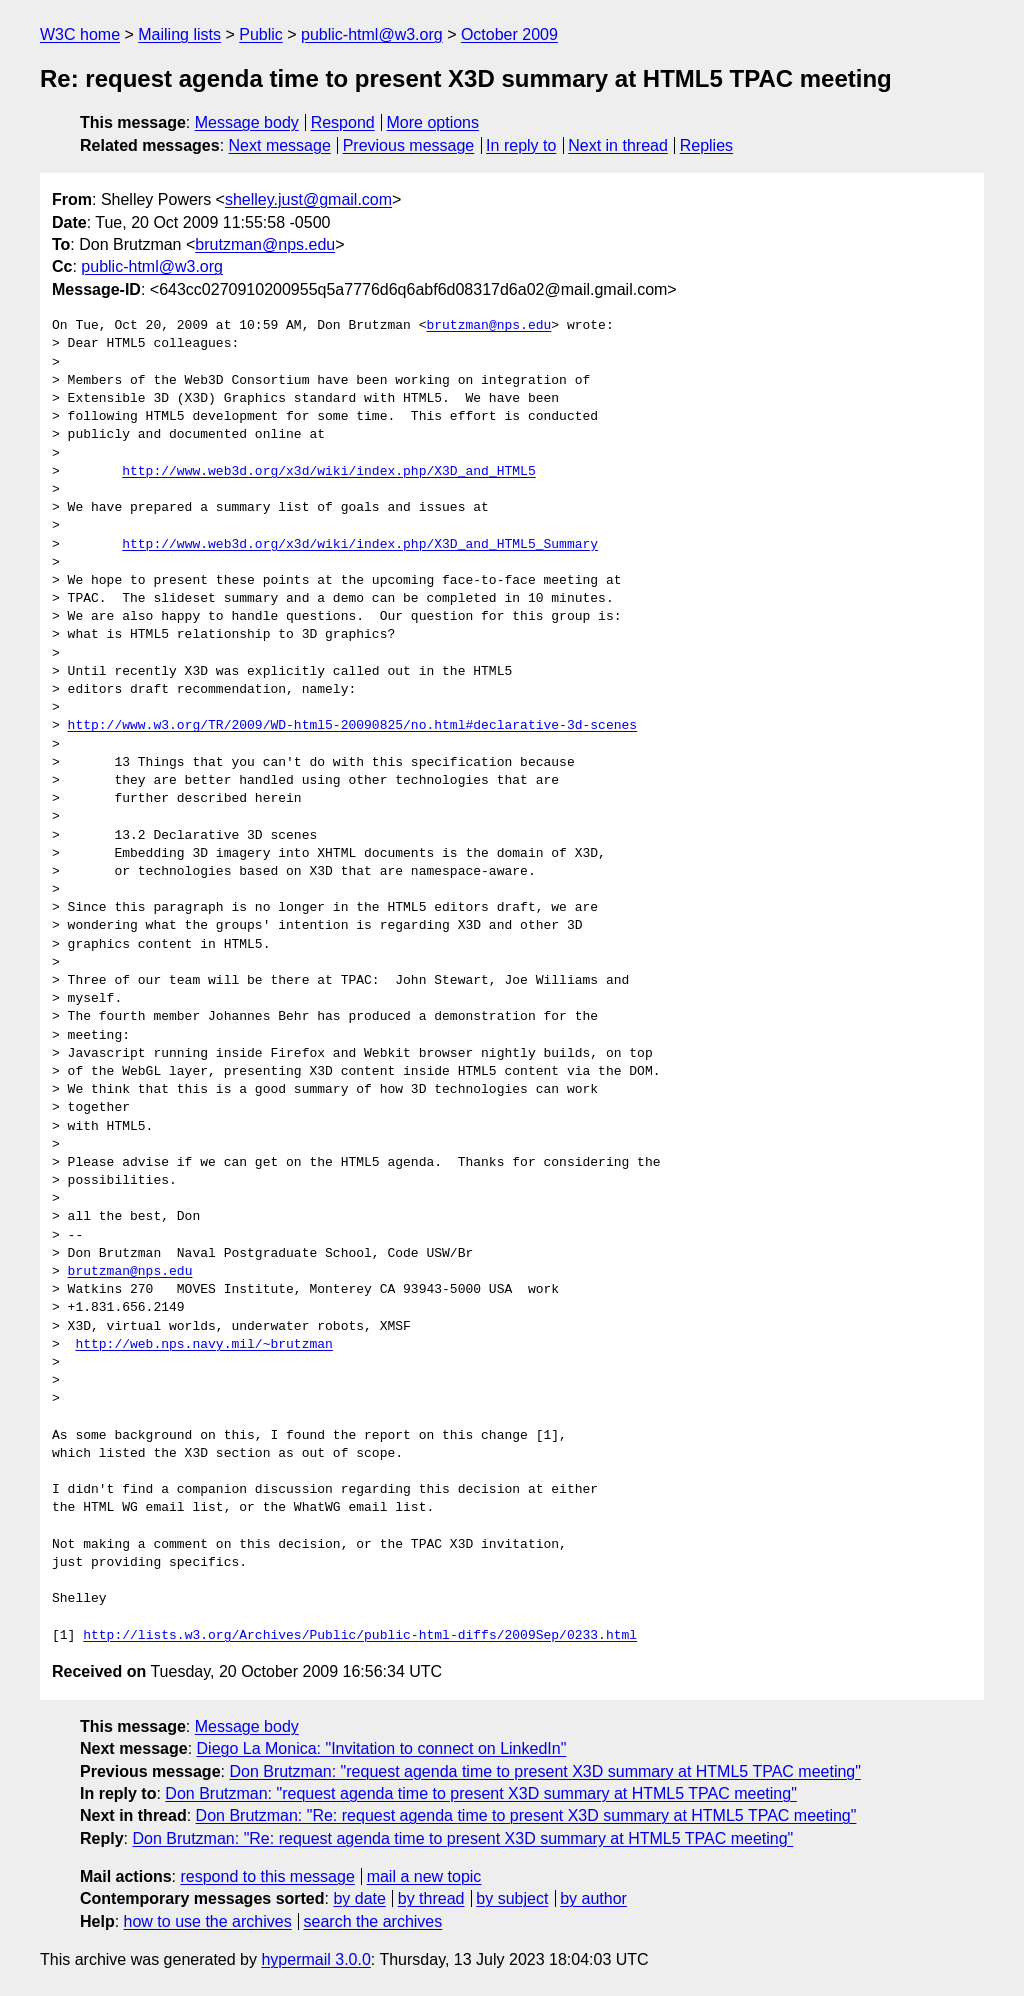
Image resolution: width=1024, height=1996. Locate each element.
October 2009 (509, 34)
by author (593, 1898)
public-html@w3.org (372, 34)
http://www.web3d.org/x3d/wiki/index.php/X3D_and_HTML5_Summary (360, 545)
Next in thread (618, 145)
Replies (706, 145)
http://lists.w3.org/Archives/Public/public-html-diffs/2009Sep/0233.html (360, 1636)
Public (261, 34)
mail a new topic (424, 1876)
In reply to (521, 145)
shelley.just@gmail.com (308, 199)
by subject (512, 1898)
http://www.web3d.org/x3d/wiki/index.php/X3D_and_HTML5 (328, 472)
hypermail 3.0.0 (315, 1959)
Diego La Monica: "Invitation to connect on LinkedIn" (382, 1748)
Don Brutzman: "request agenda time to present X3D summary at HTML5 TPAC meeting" (544, 1771)
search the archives (373, 1921)
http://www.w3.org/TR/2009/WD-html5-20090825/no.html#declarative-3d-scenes (352, 726)
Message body (247, 122)
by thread (431, 1898)
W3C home (80, 34)
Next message (280, 145)
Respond (343, 122)
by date (359, 1898)
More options (433, 122)
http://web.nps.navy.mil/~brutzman (203, 1345)
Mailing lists (179, 34)
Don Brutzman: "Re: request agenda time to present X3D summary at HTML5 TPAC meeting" (526, 1815)
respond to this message (267, 1876)
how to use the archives (208, 1921)
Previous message (409, 145)
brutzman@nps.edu (265, 244)
